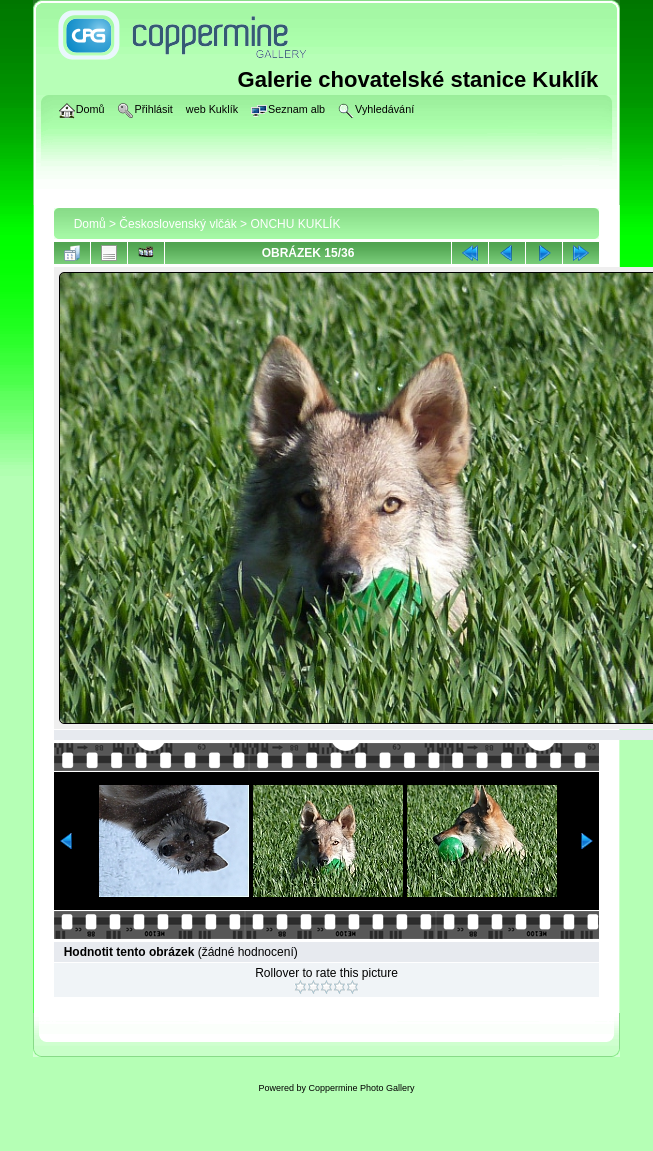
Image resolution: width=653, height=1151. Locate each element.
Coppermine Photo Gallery (361, 1088)
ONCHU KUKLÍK (295, 224)
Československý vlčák (177, 224)
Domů (90, 224)
